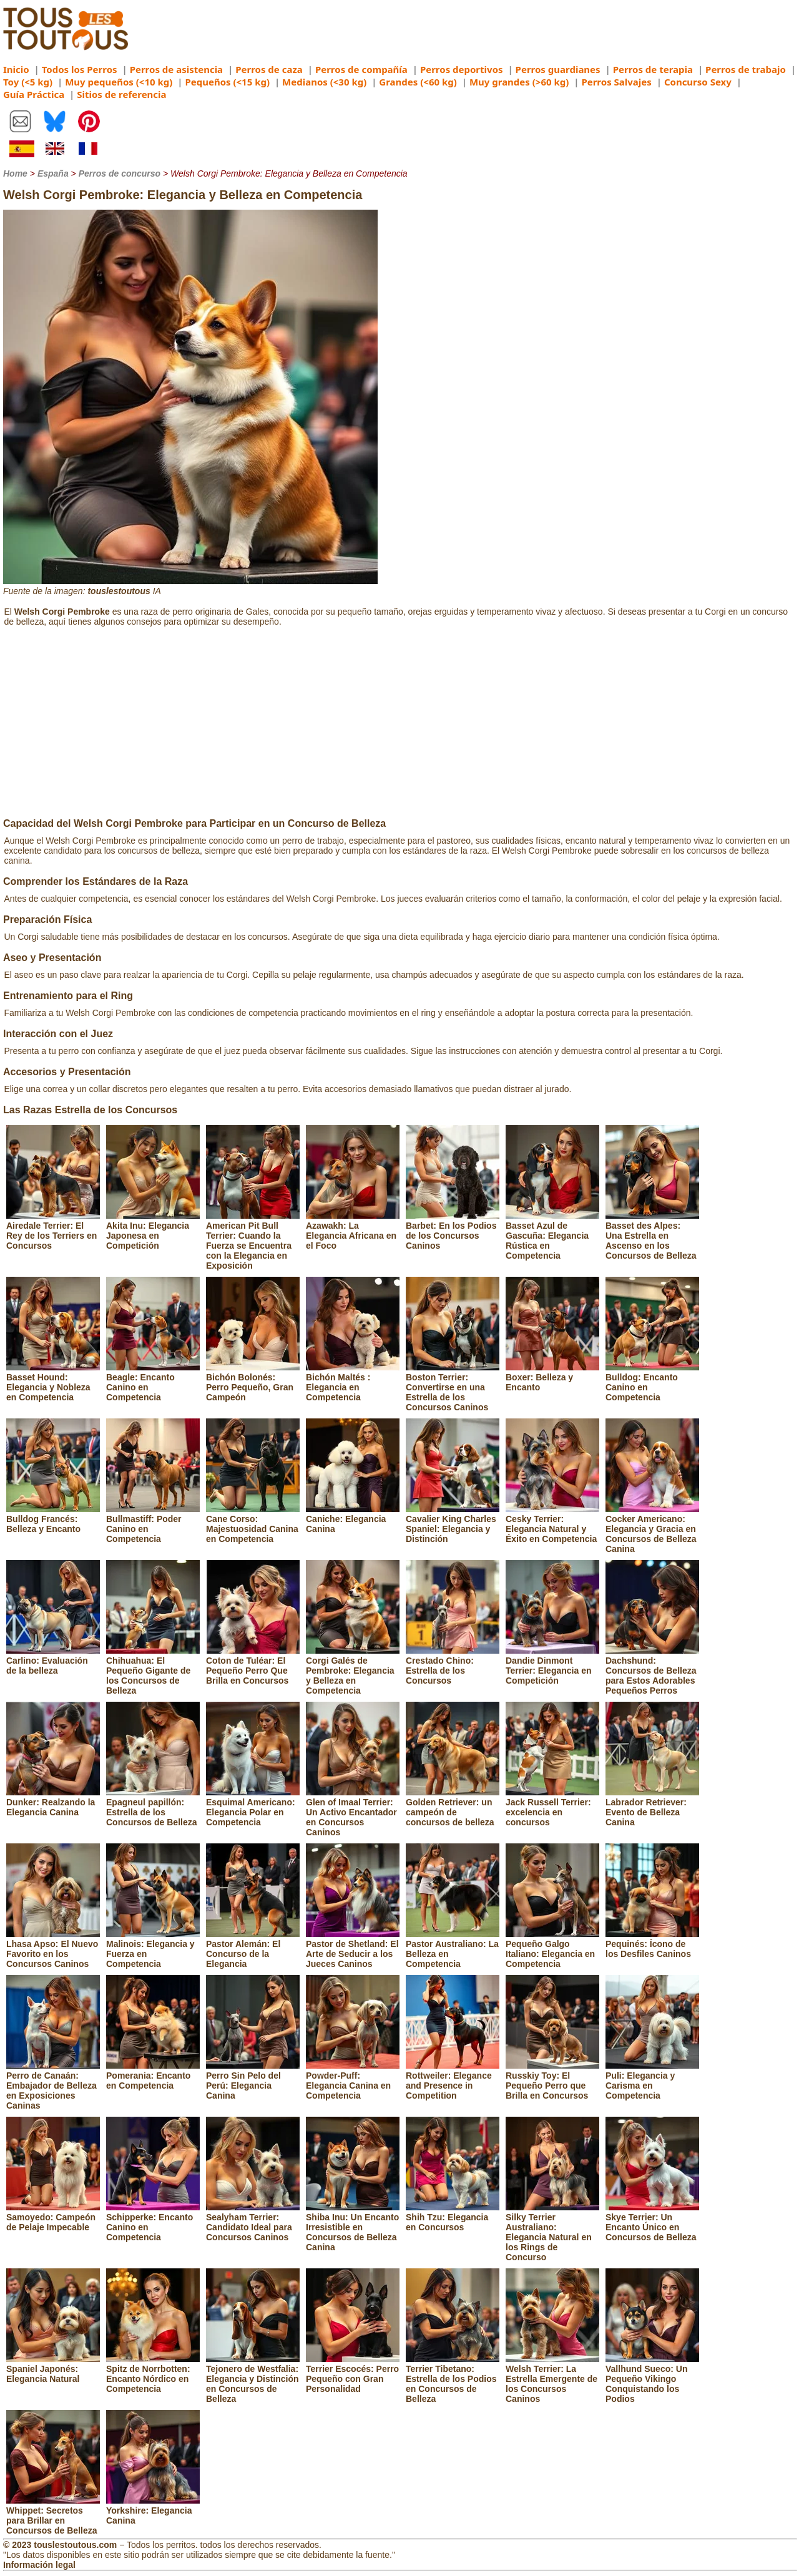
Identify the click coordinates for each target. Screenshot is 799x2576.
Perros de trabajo (745, 69)
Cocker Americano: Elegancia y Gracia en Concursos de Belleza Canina (652, 1529)
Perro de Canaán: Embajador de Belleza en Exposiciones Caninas (53, 2085)
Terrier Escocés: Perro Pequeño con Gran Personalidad (353, 2374)
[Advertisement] (399, 724)
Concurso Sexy (698, 82)
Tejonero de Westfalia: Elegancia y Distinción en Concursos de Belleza (253, 2379)
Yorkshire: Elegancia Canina (153, 2510)
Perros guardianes (558, 69)
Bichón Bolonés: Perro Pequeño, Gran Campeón (253, 1382)
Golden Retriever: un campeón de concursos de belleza (452, 1807)
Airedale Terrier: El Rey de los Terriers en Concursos (53, 1231)
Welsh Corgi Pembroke (62, 612)
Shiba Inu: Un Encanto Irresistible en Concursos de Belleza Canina (353, 2227)
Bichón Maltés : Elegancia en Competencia (353, 1382)
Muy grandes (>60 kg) (519, 82)
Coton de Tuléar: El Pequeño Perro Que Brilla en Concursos (253, 1666)
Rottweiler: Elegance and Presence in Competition (452, 2080)
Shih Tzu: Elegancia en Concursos (452, 2217)
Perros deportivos (461, 69)
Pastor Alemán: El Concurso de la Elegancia (253, 1949)
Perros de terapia (653, 69)
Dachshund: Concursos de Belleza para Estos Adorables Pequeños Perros (652, 1670)
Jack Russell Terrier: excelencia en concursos (552, 1807)
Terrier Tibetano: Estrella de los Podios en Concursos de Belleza (452, 2379)
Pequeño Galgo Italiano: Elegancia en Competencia (552, 1949)
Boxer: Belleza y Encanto (552, 1377)
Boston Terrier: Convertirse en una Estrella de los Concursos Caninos (452, 1387)
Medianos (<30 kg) (324, 82)
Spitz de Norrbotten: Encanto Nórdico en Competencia (153, 2374)
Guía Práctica (33, 94)
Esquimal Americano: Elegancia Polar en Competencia (253, 1807)
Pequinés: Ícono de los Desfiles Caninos (652, 1944)
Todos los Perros (79, 69)
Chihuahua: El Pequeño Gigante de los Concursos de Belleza (153, 1670)
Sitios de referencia (121, 94)
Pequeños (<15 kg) (227, 82)
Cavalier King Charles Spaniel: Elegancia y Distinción (452, 1524)
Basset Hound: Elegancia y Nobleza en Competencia (53, 1382)
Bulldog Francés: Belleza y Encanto (53, 1519)
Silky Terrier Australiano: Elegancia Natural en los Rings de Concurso (552, 2232)
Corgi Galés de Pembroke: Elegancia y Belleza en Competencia (353, 1670)
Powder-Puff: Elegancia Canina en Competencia (353, 2080)
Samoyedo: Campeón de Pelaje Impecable (53, 2217)
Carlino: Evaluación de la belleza (53, 1661)
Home (15, 173)
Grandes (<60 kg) (417, 82)
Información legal (39, 2565)
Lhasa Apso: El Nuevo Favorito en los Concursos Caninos (53, 1949)
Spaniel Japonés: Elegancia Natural (53, 2369)
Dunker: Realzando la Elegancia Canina (53, 1802)
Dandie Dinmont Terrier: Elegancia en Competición (552, 1666)
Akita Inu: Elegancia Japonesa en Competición (153, 1231)
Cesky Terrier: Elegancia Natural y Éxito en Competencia (552, 1524)
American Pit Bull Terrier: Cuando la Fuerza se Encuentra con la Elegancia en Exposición (253, 1241)
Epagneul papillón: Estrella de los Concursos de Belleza (153, 1807)
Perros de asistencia (176, 69)
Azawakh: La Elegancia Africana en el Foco (353, 1231)
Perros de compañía (361, 69)
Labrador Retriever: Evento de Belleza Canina (652, 1807)
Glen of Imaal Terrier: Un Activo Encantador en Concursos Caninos (353, 1812)
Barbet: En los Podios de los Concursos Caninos (452, 1231)
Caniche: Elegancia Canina (353, 1519)
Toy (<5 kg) (27, 82)
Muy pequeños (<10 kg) (118, 82)
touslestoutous (118, 591)
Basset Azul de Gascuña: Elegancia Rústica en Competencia (552, 1236)
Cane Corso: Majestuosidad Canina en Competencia (253, 1524)
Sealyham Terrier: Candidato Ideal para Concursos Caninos (253, 2222)
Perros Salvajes (616, 82)
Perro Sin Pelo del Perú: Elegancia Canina (253, 2080)
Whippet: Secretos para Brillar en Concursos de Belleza (53, 2515)
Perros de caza (269, 69)
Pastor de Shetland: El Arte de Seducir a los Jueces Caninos (353, 1949)
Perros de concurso (120, 173)
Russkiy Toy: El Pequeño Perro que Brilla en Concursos (552, 2080)
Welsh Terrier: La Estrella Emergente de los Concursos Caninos (552, 2379)
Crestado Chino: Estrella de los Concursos (452, 1666)
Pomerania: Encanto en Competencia (153, 2076)
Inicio (16, 69)
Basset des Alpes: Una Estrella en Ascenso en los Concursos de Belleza (652, 1236)
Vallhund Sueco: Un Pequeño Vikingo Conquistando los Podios (652, 2379)
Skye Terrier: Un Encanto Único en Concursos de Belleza (652, 2222)
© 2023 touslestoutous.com (60, 2545)
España (53, 173)
